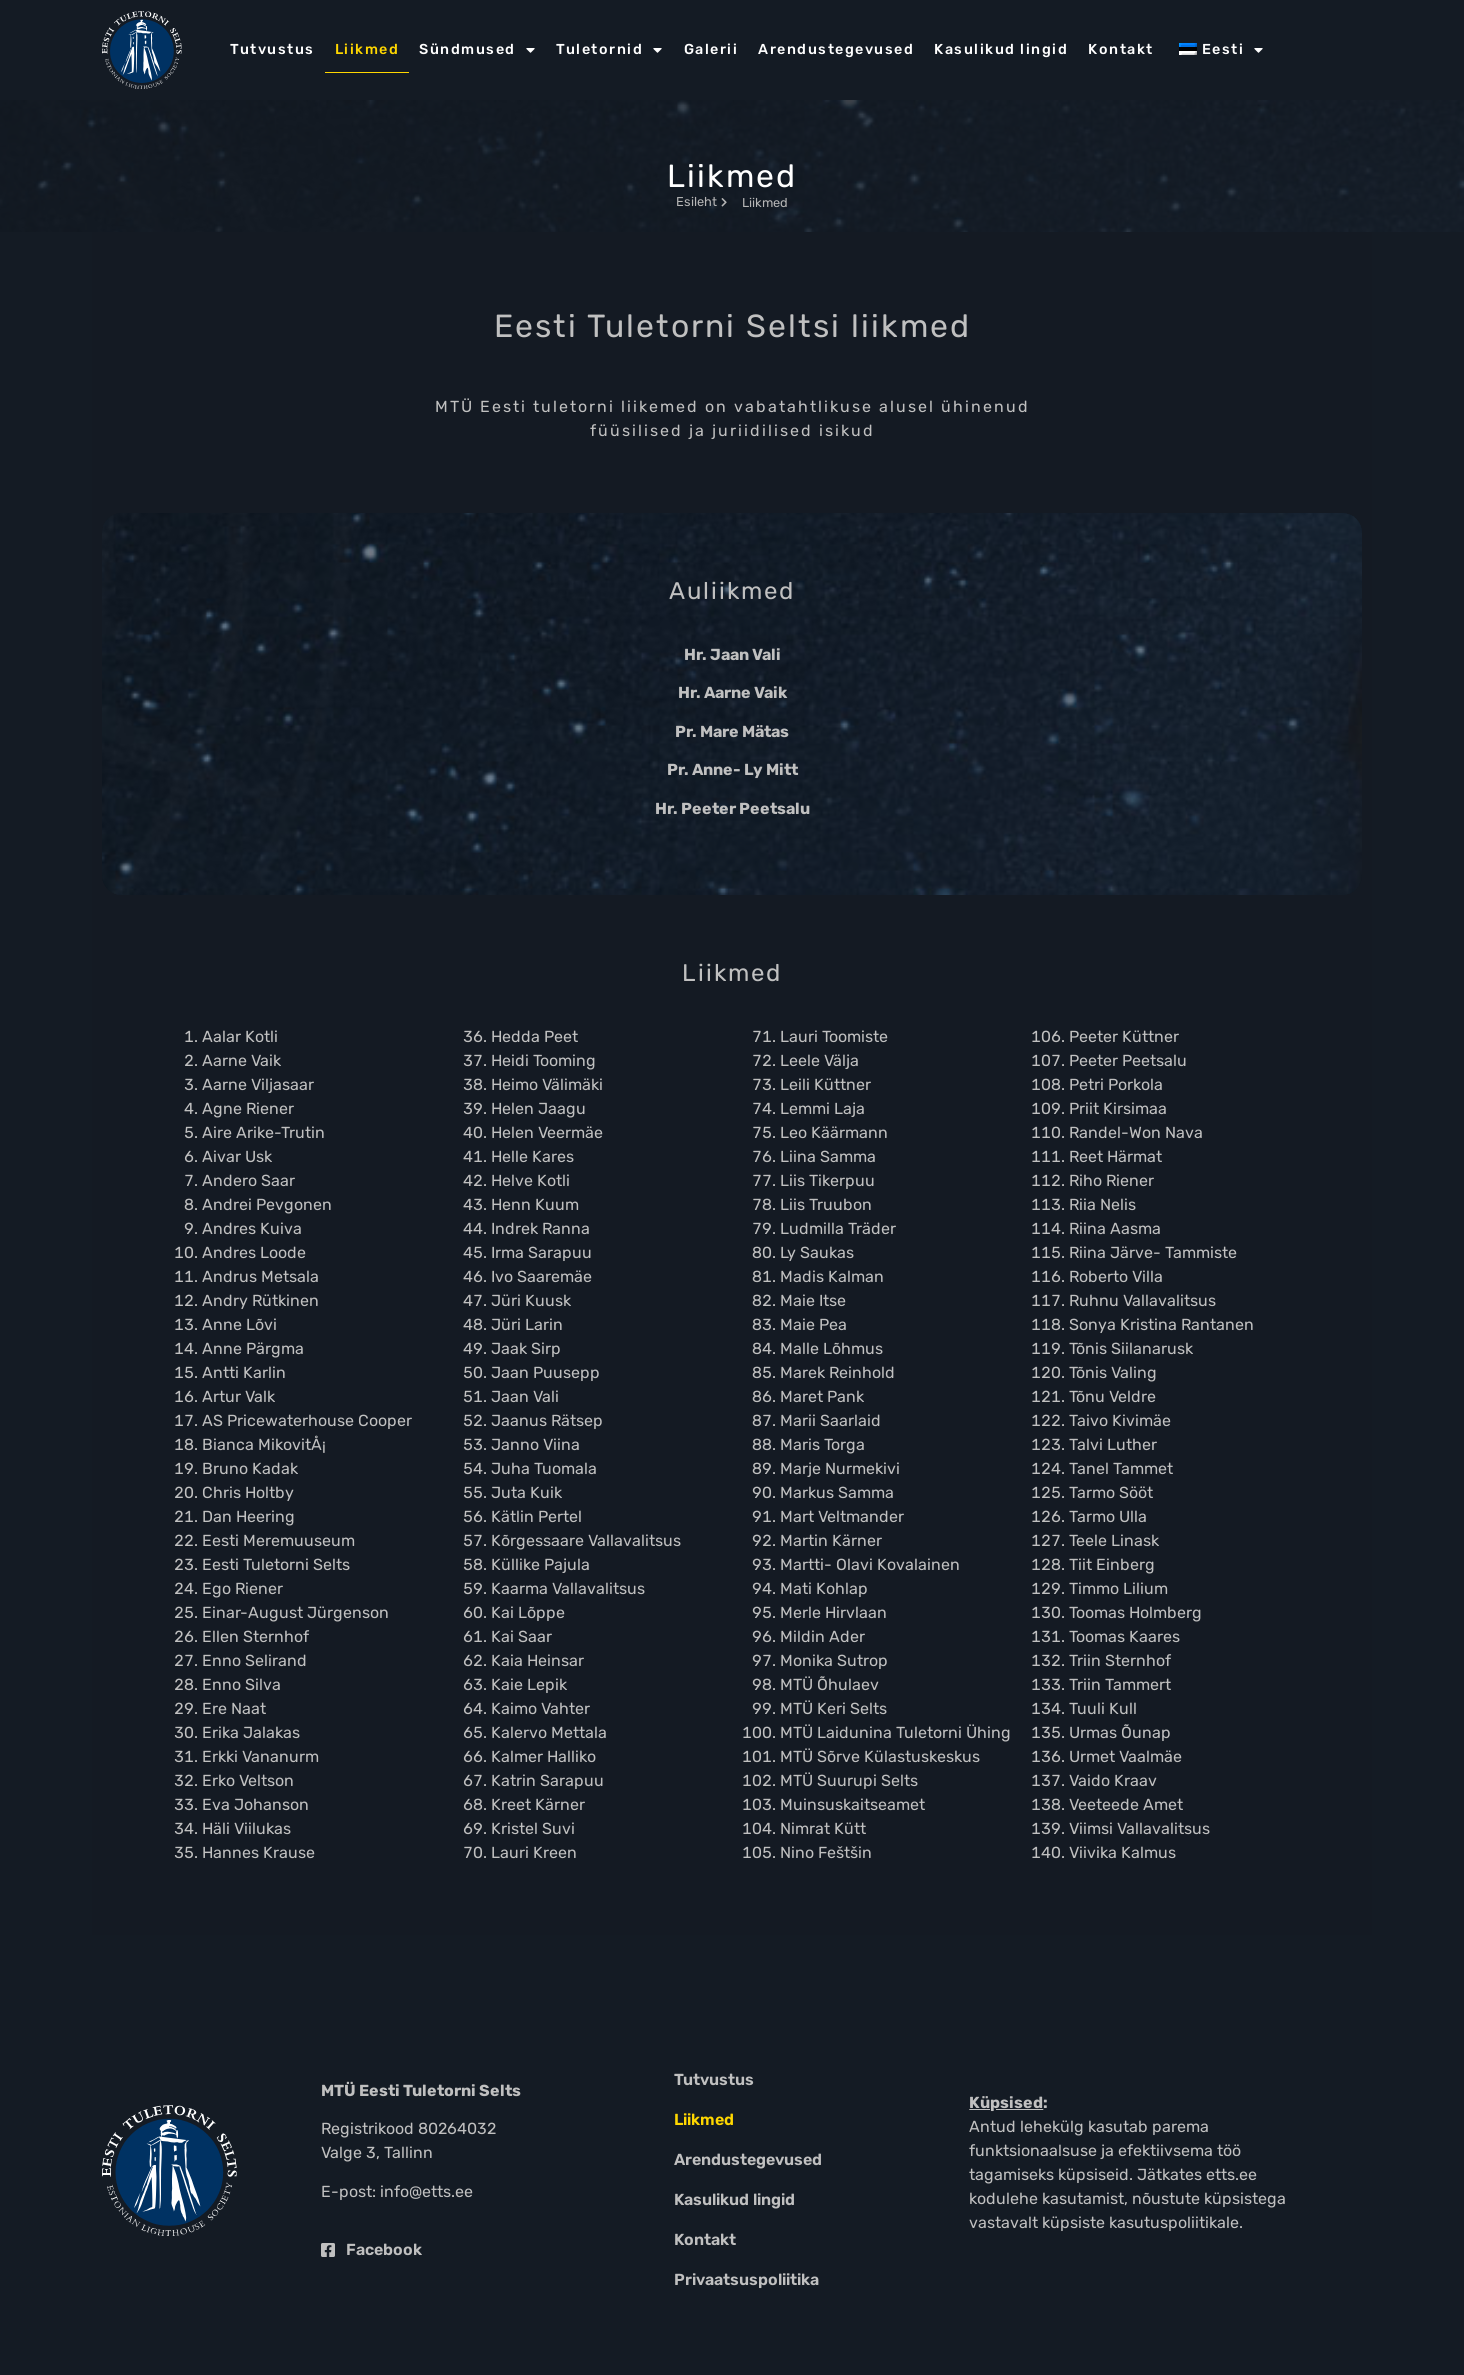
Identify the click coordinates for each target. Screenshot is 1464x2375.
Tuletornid (610, 50)
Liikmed (367, 49)
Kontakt (1121, 49)
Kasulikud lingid (1001, 49)
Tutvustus (272, 49)
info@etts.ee (426, 2191)
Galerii (711, 49)
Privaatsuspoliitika (746, 2279)
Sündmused (477, 50)
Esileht (701, 201)
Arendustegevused (836, 49)
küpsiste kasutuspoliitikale (1140, 2222)
